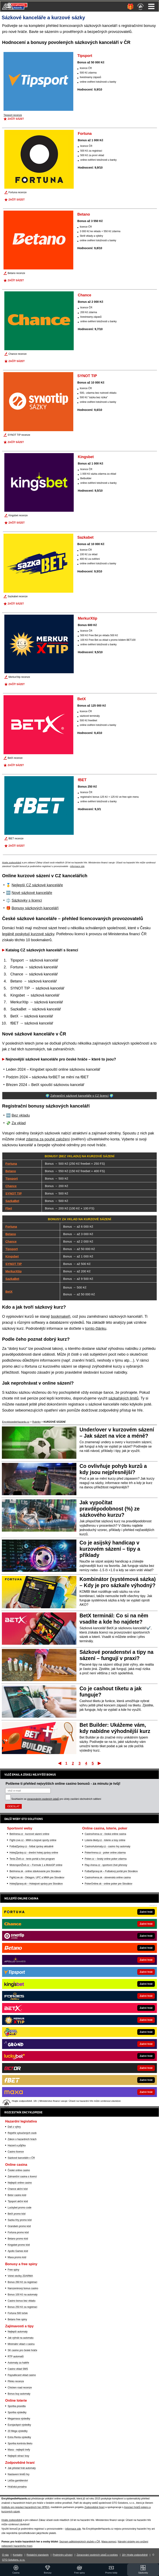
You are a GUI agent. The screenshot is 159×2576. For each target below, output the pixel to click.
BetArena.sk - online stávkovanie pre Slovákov (35, 1871)
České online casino (19, 2170)
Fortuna (85, 134)
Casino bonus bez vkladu (21, 2300)
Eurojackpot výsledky (19, 2424)
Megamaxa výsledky (19, 2418)
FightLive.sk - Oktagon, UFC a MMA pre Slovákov (37, 1877)
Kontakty (18, 2554)
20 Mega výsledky (18, 2431)
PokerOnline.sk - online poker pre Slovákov (108, 1883)
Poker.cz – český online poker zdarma (105, 1858)
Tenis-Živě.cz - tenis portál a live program (32, 1858)
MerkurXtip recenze (19, 677)
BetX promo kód (16, 2213)
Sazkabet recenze (18, 596)
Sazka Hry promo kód (19, 2220)
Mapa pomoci (108, 2541)
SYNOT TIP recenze (19, 434)
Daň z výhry (14, 2126)
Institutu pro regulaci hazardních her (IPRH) (25, 2507)
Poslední (100, 1763)
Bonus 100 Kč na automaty (22, 2294)
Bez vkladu (21, 1115)
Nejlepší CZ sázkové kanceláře (37, 885)
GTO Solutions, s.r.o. (13, 2559)
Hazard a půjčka (17, 2145)
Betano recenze (16, 273)
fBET (82, 780)
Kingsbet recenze (18, 515)
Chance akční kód (18, 2188)
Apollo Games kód (18, 2251)
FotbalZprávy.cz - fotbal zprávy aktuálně (31, 1846)
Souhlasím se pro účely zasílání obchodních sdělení (56, 1799)
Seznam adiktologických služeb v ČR (79, 2541)
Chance (84, 295)
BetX (81, 699)
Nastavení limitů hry (18, 2474)
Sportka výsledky (17, 2412)
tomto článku (95, 1328)
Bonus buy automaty (19, 2393)
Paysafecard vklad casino (22, 2375)
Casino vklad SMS (18, 2368)
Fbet (8, 1208)
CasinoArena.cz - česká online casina (105, 1834)
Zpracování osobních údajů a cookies (97, 2554)
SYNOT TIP (87, 376)
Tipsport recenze (13, 115)
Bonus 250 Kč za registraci (22, 2307)
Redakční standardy (37, 2554)
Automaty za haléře (18, 2362)
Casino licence (16, 2151)
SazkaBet (12, 1201)
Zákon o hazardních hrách (22, 2139)
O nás (5, 2554)
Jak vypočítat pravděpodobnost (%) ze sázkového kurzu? (110, 1509)
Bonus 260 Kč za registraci (22, 2282)
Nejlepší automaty (18, 2331)
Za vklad (19, 1123)
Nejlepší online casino (20, 2182)
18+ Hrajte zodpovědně (135, 2554)
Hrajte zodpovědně (11, 862)
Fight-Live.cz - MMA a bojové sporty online (33, 1840)
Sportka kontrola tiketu (20, 2443)
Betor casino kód (17, 2195)
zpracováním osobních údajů (43, 1799)
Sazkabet (85, 537)
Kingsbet (86, 457)
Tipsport (84, 56)
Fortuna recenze (17, 192)
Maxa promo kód (17, 2257)
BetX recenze (15, 758)
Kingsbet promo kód (19, 2244)
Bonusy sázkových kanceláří (35, 908)
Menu (151, 6)
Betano (83, 214)
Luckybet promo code (19, 2207)
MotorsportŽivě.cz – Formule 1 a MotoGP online (36, 1865)
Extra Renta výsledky (19, 2437)
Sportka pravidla (17, 2406)
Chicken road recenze (20, 2387)
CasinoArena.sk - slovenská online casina (108, 1877)
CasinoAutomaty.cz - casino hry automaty (107, 1846)
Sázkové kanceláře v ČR (21, 2157)
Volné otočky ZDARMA (20, 2275)
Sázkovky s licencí (27, 900)
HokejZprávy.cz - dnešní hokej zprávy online (34, 1852)
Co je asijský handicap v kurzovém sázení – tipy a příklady (110, 1549)
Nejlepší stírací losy (18, 2455)
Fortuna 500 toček (18, 2313)
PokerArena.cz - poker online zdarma (105, 1852)
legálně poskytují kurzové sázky (28, 934)
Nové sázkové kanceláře (32, 893)
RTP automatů (16, 2356)
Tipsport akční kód (18, 2201)
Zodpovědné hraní (94, 2507)
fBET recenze (15, 838)
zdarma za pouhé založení (48, 1139)
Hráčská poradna (17, 2486)
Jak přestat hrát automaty (22, 2468)
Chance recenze (17, 353)
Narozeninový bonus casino (23, 2288)
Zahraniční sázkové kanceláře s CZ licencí (79, 1095)
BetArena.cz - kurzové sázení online (29, 1834)
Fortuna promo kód (18, 2232)
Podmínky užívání (62, 2554)
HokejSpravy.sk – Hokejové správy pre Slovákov (36, 1883)
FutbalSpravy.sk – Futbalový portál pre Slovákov (111, 1871)
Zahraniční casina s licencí (22, 2176)
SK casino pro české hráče (22, 2350)
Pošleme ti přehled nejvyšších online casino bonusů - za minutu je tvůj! (63, 1783)
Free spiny (13, 2269)
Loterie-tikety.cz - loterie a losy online (105, 1840)
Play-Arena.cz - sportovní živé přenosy (106, 1865)
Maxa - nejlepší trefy (19, 2449)
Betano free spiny (17, 2319)
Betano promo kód (18, 2238)
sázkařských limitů (123, 1398)
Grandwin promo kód (19, 2226)
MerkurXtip (87, 618)
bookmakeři (60, 1316)
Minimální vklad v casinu (21, 2344)
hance (11, 1186)
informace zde (77, 866)
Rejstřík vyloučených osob (22, 2133)
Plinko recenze (16, 2381)
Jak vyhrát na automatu (21, 2337)
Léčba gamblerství (18, 2480)
